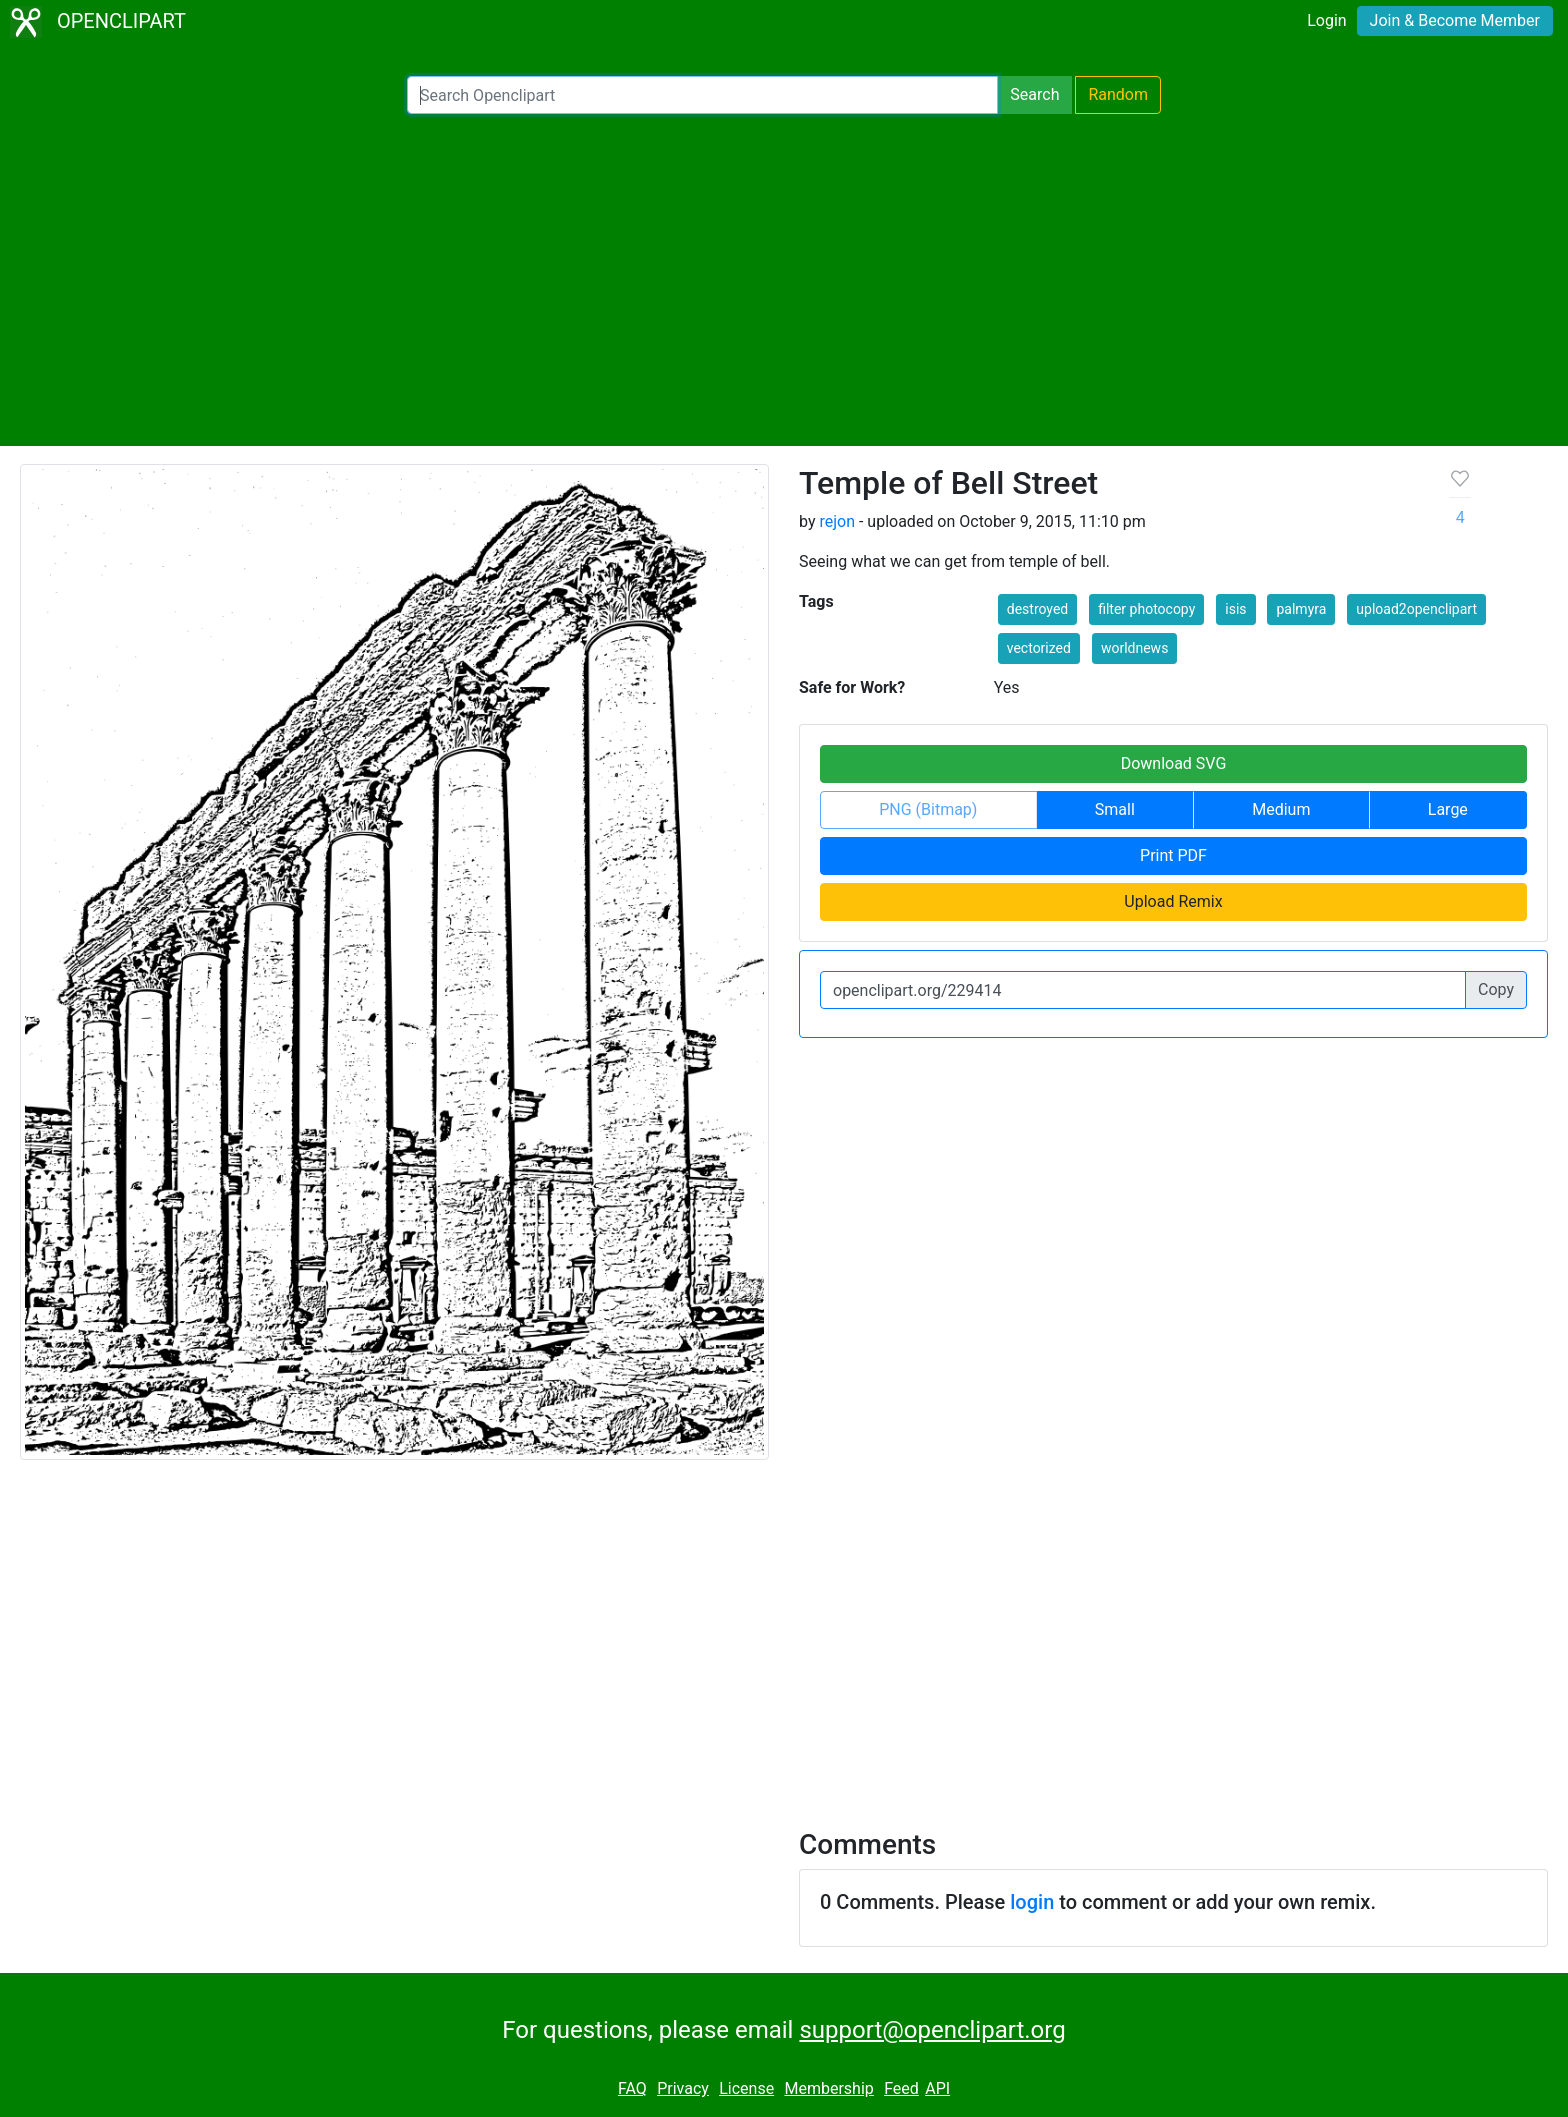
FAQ (632, 2088)
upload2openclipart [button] (1416, 609)
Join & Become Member (1455, 20)
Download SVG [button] (1174, 763)
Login (1326, 20)
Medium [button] (1281, 809)
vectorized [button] (1039, 648)
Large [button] (1448, 809)
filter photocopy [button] (1146, 609)
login (1032, 1902)
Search (1034, 94)
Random (1118, 94)
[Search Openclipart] (702, 95)
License (746, 2088)
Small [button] (1115, 809)
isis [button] (1235, 609)
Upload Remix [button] (1173, 901)
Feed (901, 2088)
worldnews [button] (1134, 648)
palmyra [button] (1301, 609)
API (937, 2088)
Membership (828, 2088)
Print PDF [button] (1173, 855)
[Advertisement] (784, 280)
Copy (1496, 989)
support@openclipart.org (932, 2030)
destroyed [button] (1037, 609)
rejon (837, 521)
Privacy (683, 2088)
